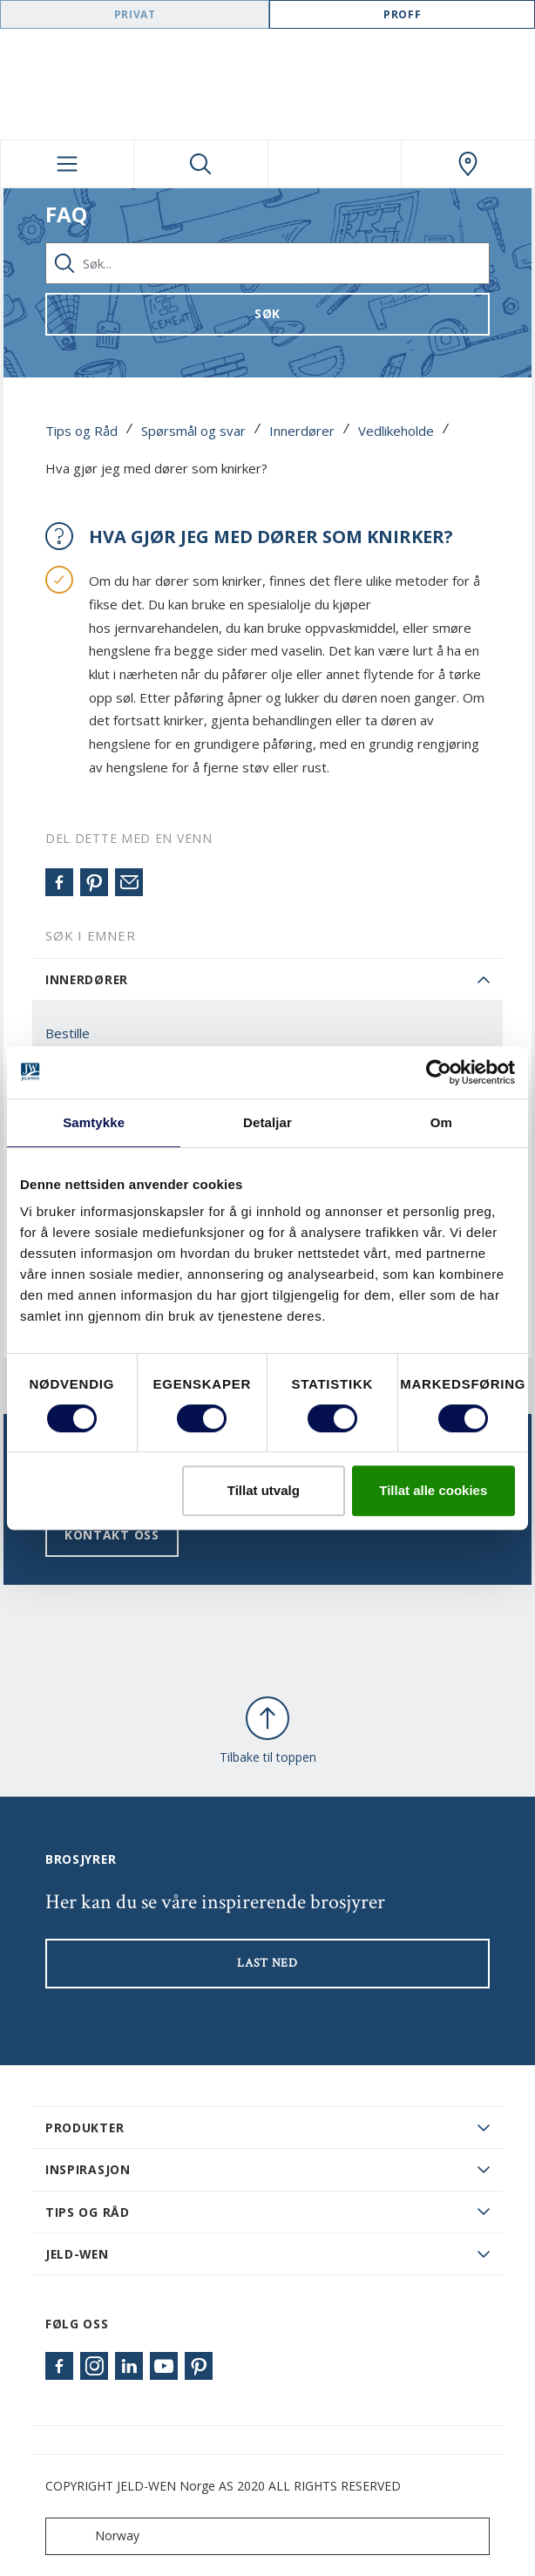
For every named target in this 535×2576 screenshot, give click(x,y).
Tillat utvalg (263, 1490)
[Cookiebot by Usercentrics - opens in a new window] (438, 1072)
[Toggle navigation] (67, 163)
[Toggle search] (200, 163)
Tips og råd (87, 2212)
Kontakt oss (111, 1534)
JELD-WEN (77, 2254)
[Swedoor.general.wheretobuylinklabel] (468, 163)
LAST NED (267, 1963)
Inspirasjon (88, 2169)
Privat (135, 14)
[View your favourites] (335, 163)
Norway (96, 2536)
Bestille (67, 1033)
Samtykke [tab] (94, 1122)
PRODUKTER (84, 2127)
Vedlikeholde (396, 430)
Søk (267, 313)
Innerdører (302, 430)
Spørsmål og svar (193, 430)
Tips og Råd (81, 430)
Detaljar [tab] (267, 1122)
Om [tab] (441, 1122)
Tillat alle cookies (433, 1490)
